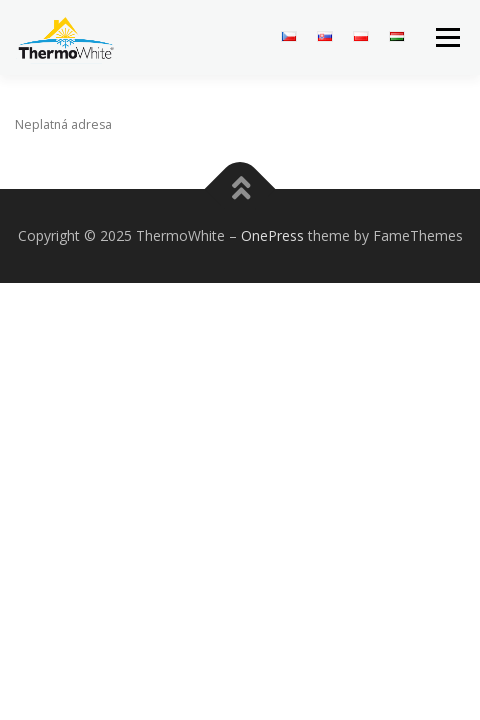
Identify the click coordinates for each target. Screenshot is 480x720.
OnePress (272, 235)
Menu (446, 37)
